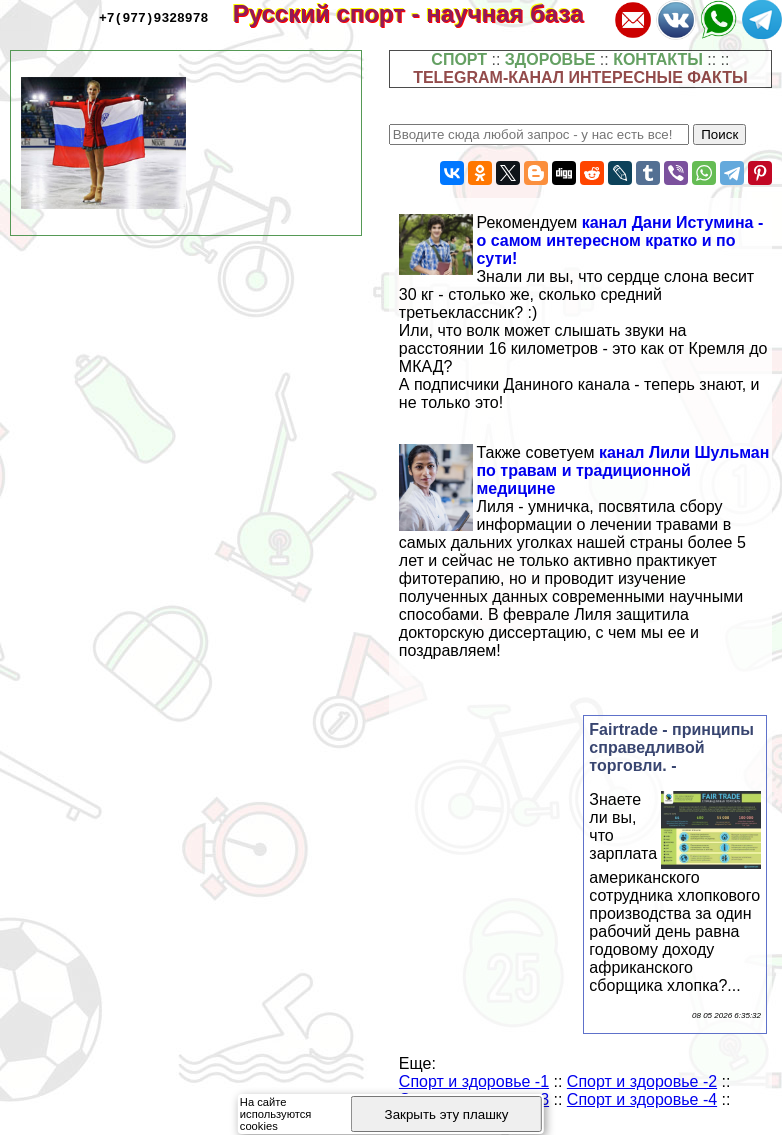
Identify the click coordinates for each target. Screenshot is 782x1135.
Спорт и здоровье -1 (474, 1081)
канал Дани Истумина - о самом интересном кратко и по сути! (619, 240)
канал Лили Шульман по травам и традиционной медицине (622, 470)
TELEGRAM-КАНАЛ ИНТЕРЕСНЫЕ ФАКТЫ (580, 77)
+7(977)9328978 (153, 17)
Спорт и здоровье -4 (642, 1099)
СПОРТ (459, 59)
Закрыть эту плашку (447, 1114)
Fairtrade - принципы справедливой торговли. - (671, 747)
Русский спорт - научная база (421, 13)
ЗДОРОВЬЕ (550, 59)
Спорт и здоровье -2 (642, 1081)
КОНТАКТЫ (658, 59)
